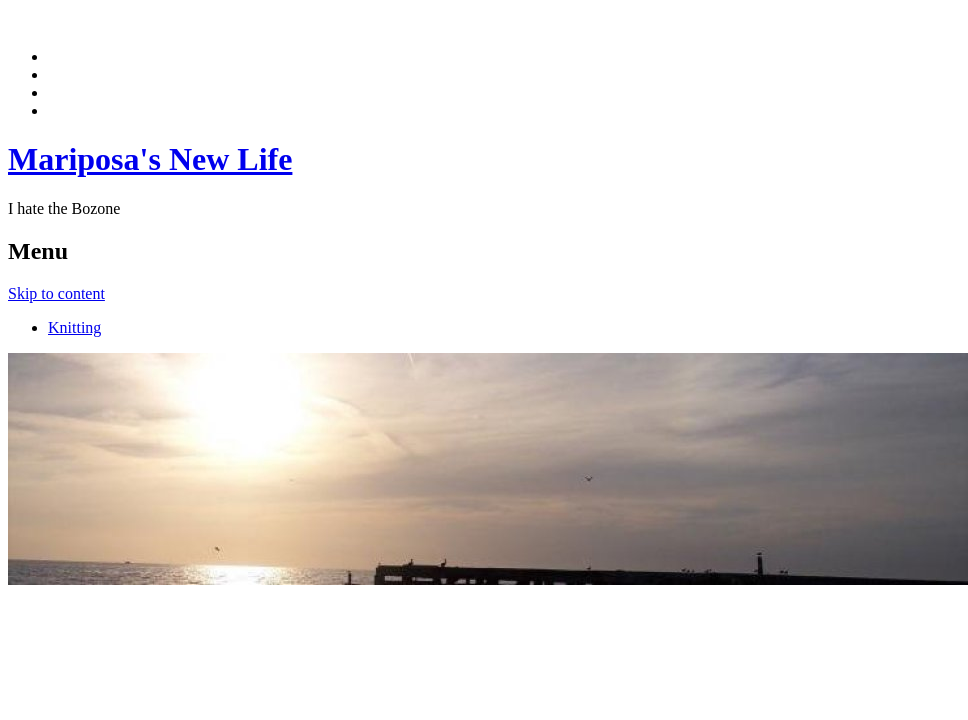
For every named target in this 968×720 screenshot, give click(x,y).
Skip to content (56, 293)
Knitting (74, 327)
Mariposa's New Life (150, 159)
